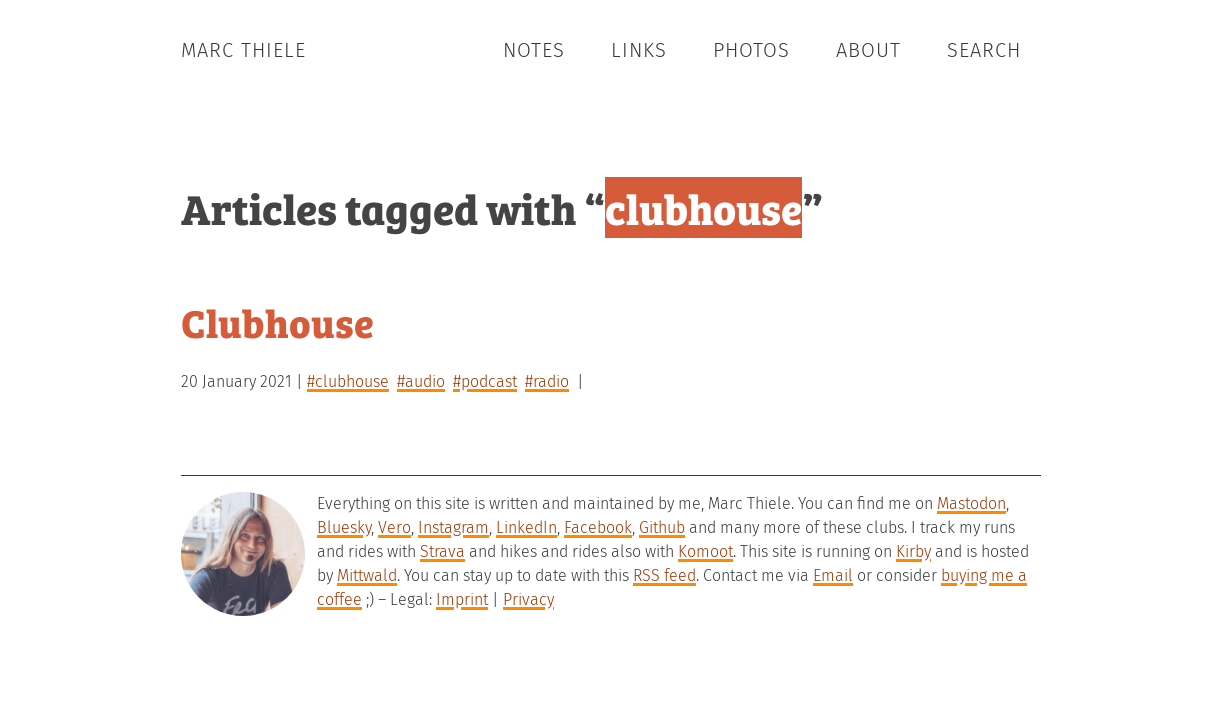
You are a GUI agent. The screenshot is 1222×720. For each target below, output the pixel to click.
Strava (442, 551)
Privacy (528, 599)
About (868, 50)
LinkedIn (526, 527)
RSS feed (664, 575)
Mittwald (367, 575)
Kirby (913, 551)
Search (984, 50)
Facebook (598, 527)
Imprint (462, 599)
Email (833, 575)
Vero (394, 527)
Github (662, 527)
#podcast (485, 381)
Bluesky (344, 527)
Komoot (705, 551)
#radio (547, 381)
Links (639, 50)
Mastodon (971, 503)
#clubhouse (348, 381)
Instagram (453, 527)
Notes (534, 50)
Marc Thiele (243, 50)
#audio (421, 381)
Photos (751, 50)
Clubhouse (277, 321)
